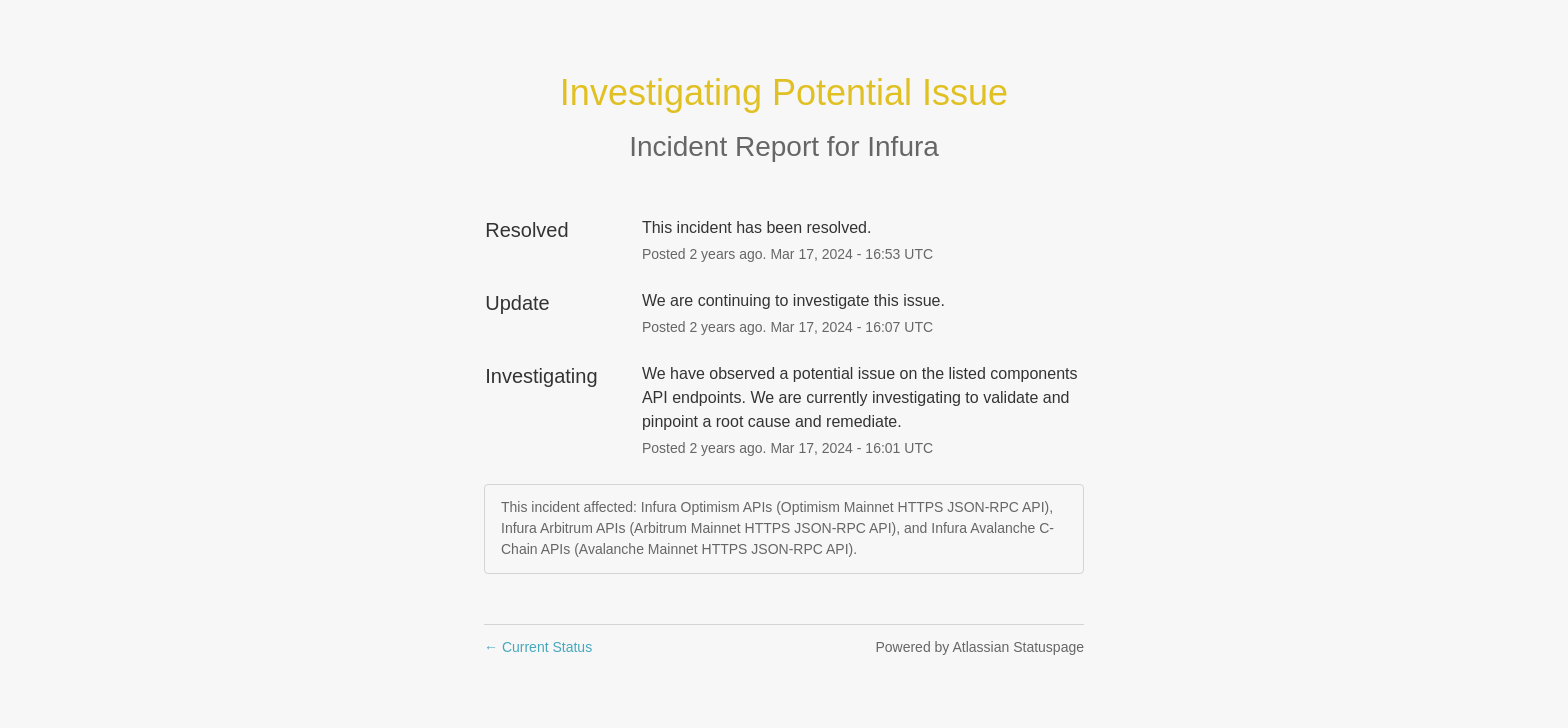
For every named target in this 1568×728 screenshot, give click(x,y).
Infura (903, 146)
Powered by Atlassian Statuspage (979, 647)
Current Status (538, 647)
